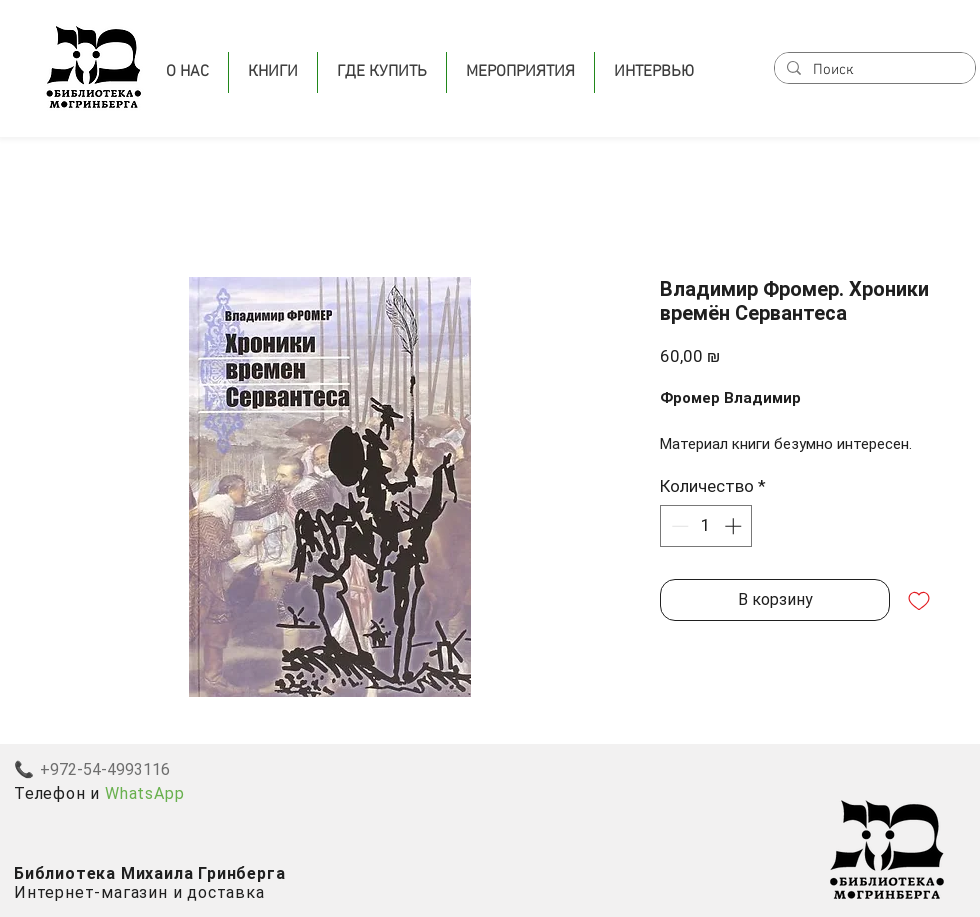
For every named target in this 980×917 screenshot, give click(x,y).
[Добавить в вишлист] (919, 600)
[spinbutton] (706, 526)
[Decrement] (678, 526)
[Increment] (735, 526)
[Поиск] (873, 70)
